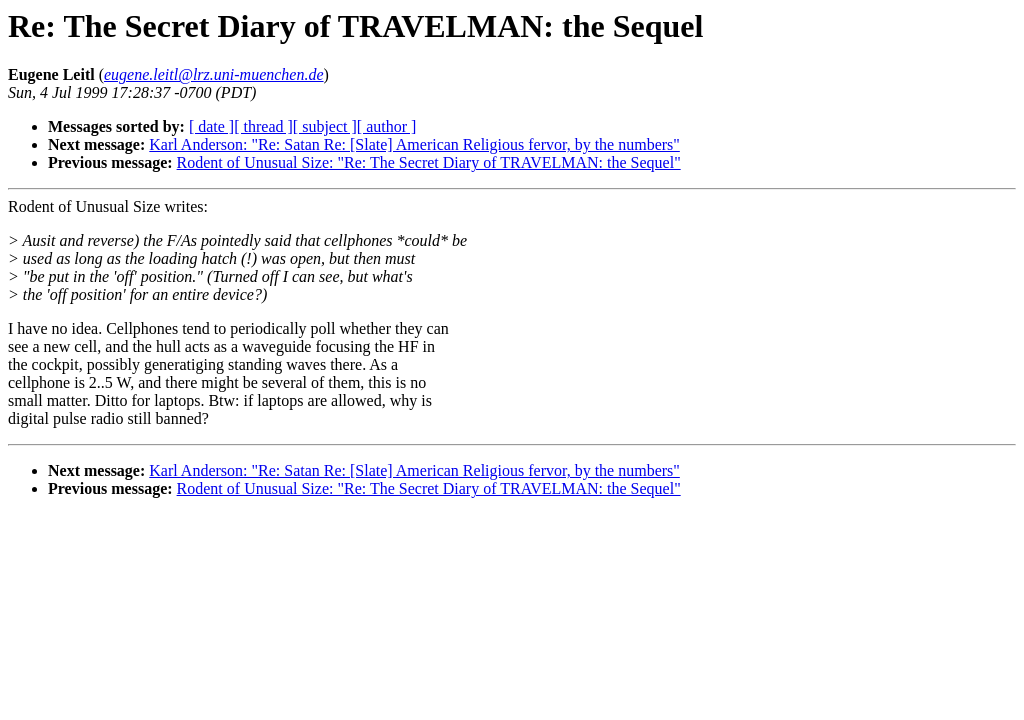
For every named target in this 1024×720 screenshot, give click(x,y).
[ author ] (387, 126)
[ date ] (211, 126)
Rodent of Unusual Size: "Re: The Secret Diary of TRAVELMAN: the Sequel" (429, 162)
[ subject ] (325, 126)
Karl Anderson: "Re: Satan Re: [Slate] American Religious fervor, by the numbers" (414, 144)
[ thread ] (263, 126)
